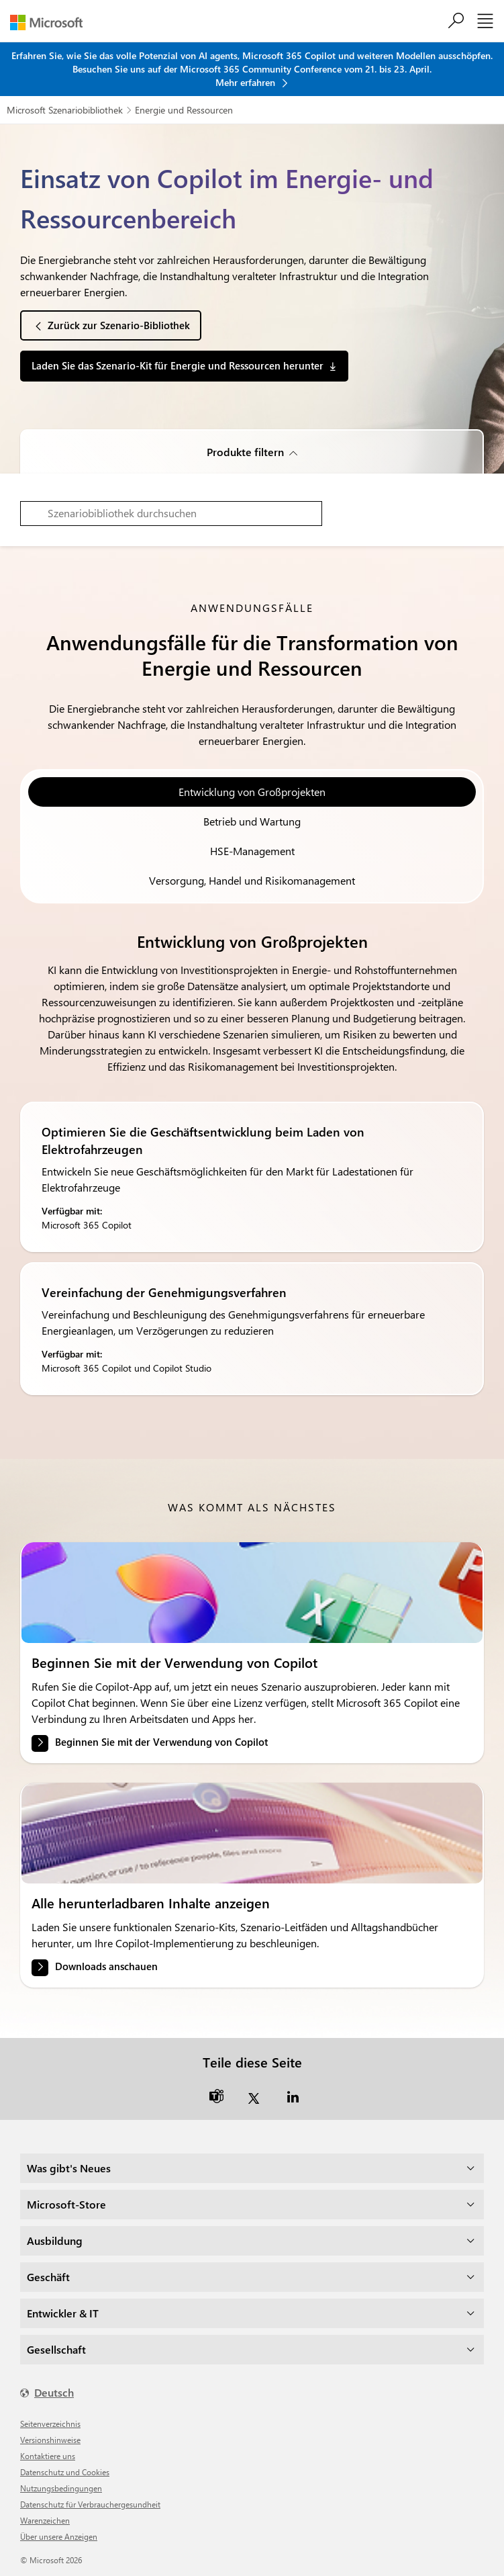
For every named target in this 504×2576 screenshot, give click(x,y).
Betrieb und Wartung (252, 821)
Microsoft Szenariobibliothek (65, 109)
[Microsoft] (51, 22)
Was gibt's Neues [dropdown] (69, 2168)
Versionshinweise (50, 2439)
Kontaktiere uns (47, 2455)
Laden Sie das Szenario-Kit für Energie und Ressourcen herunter (177, 365)
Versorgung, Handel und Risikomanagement (252, 880)
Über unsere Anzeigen (58, 2536)
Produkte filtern (245, 452)
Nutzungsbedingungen (61, 2488)
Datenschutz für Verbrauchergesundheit (90, 2504)
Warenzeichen (45, 2520)
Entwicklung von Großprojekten (252, 792)
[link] (252, 1592)
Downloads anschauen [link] (106, 1966)
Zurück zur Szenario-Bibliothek (119, 325)
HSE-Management (252, 851)
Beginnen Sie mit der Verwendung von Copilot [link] (161, 1741)
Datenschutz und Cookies (64, 2472)
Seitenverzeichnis (50, 2423)
